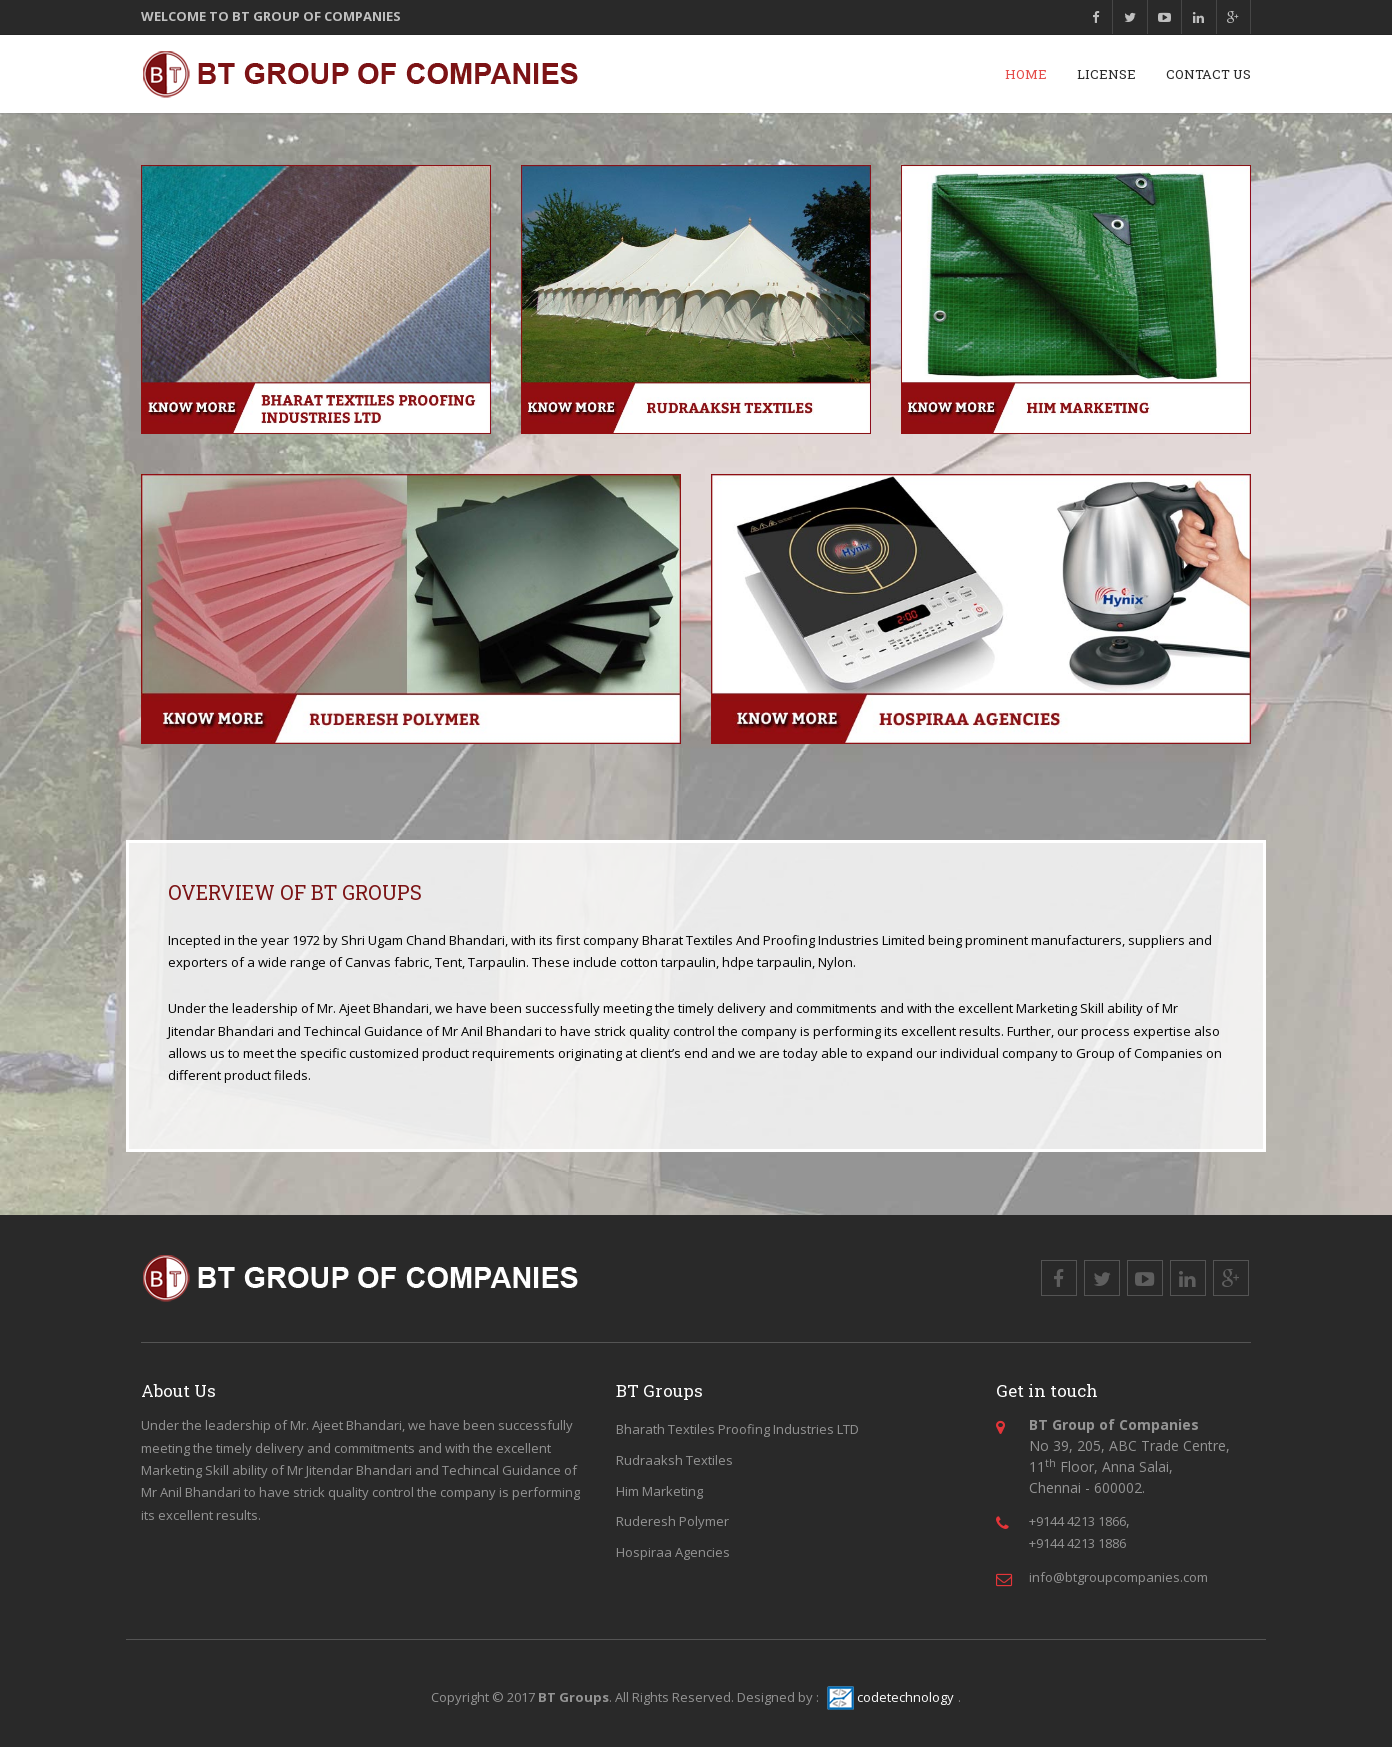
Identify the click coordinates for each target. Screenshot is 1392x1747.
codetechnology (890, 1697)
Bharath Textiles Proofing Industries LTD (737, 1429)
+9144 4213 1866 (1077, 1521)
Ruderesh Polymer (672, 1521)
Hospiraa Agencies (673, 1552)
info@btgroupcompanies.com (1118, 1577)
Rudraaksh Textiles (674, 1460)
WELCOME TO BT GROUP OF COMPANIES (271, 15)
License (1106, 74)
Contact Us (1208, 74)
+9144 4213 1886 (1077, 1543)
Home (1026, 74)
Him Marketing (659, 1491)
